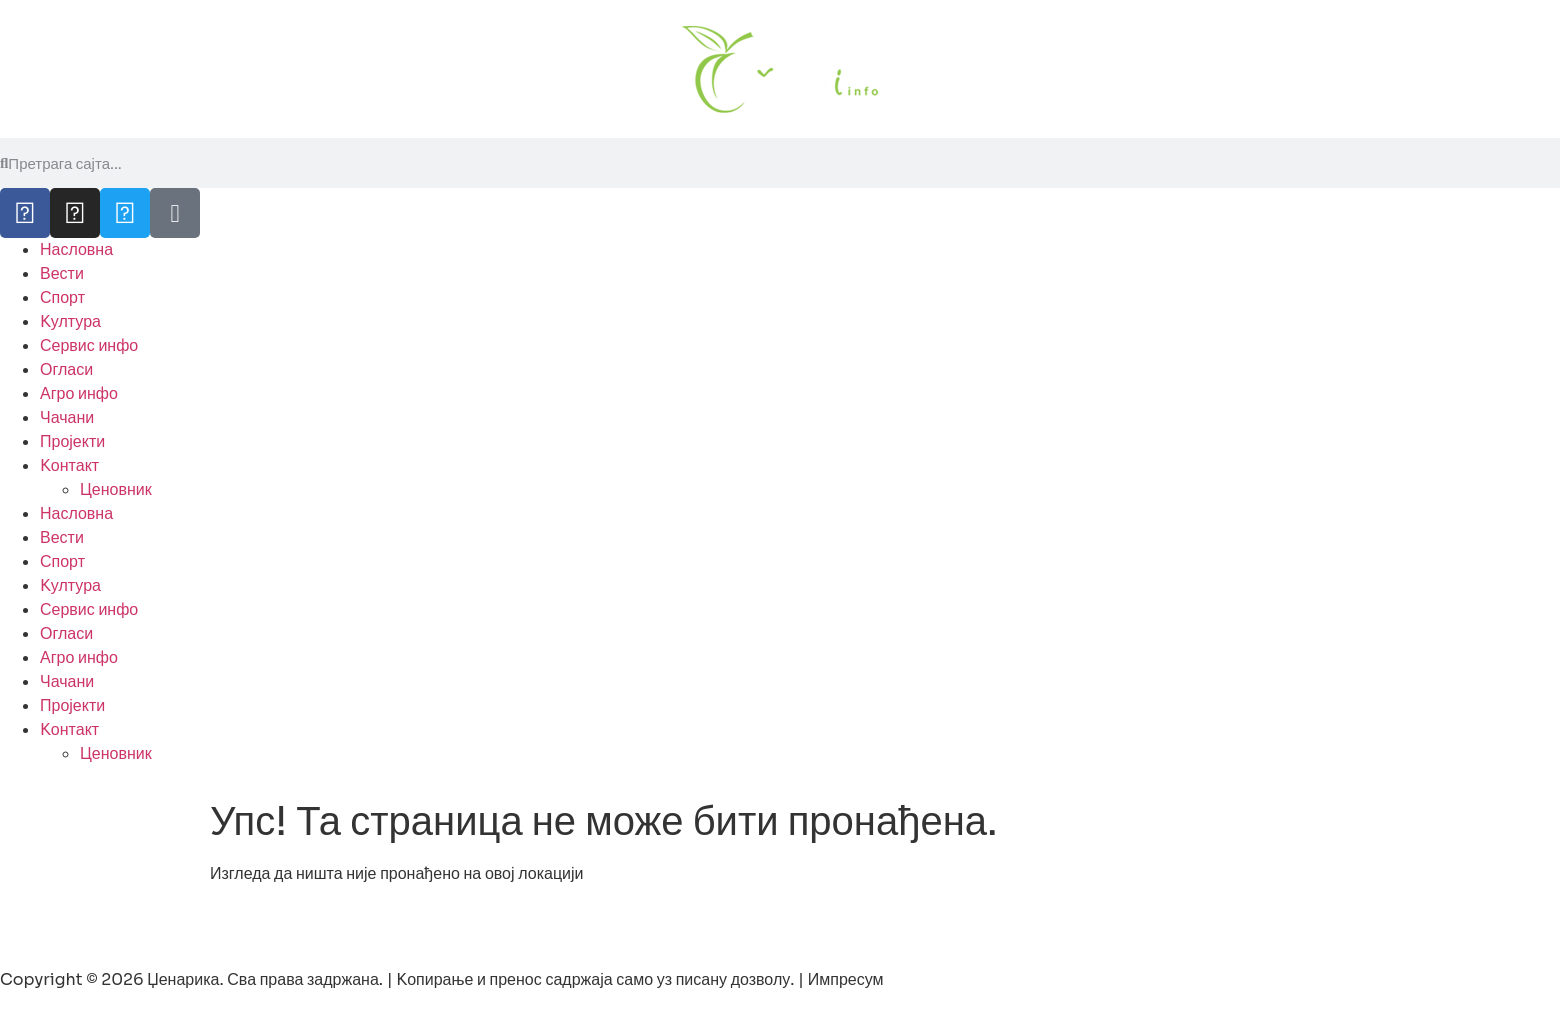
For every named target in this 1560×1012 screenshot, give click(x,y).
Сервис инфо (89, 345)
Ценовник (116, 489)
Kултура (70, 321)
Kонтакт (69, 465)
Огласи (66, 369)
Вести (62, 273)
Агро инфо (79, 393)
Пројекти (72, 441)
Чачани (67, 417)
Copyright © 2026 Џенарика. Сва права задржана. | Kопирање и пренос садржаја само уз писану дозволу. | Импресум (442, 979)
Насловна (76, 249)
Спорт (62, 297)
